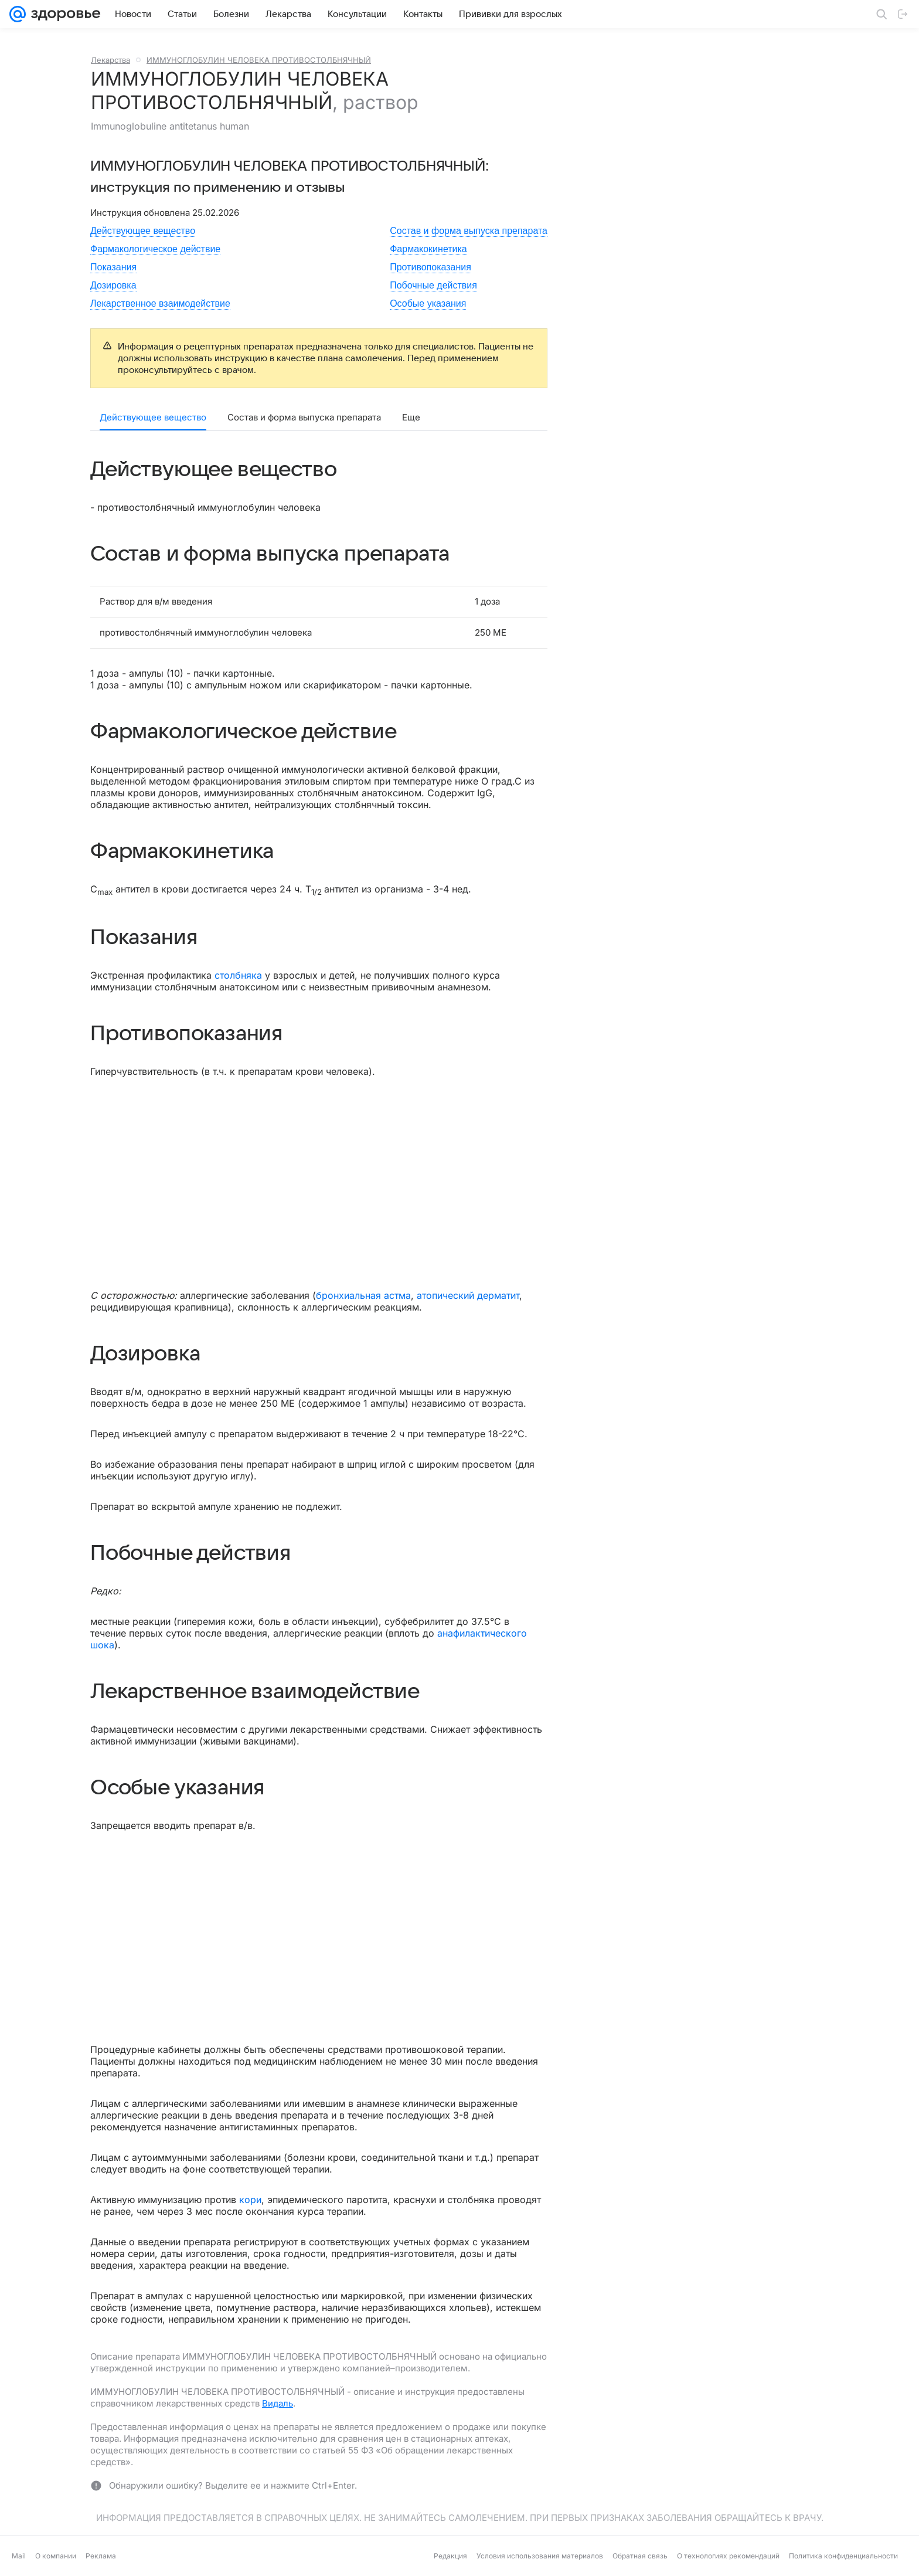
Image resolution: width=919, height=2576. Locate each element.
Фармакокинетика (428, 249)
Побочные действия (433, 285)
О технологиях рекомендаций (728, 2555)
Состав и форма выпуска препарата (468, 231)
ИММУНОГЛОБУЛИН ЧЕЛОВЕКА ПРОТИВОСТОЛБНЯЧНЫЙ (259, 60)
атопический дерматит (468, 1295)
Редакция (450, 2555)
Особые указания (428, 303)
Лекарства (110, 60)
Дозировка (113, 285)
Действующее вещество (142, 231)
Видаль (277, 2403)
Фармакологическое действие (155, 249)
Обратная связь (640, 2555)
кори (250, 2199)
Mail (19, 2555)
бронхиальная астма (363, 1295)
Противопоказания (430, 267)
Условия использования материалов (539, 2555)
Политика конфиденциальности (843, 2555)
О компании (55, 2555)
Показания (113, 267)
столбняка (238, 975)
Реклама (101, 2555)
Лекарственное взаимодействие (160, 303)
